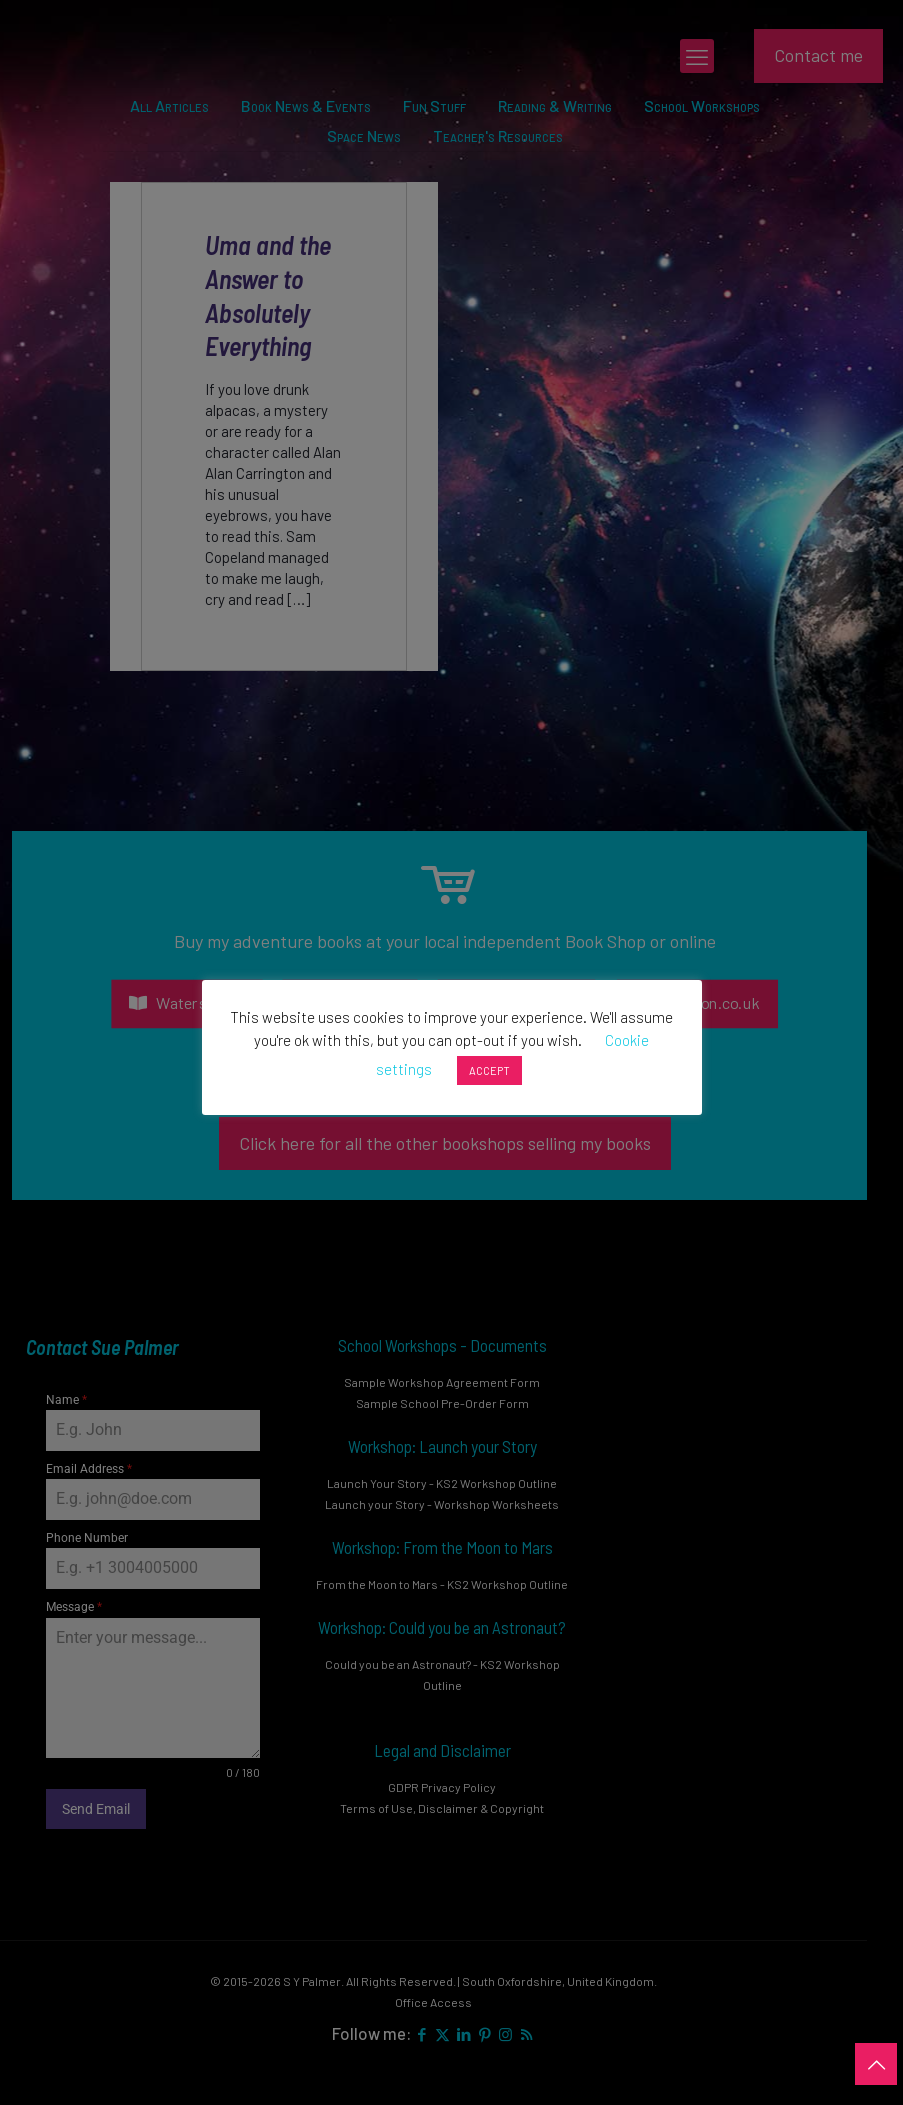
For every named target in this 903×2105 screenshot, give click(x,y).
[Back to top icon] (876, 2064)
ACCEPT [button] (489, 1070)
